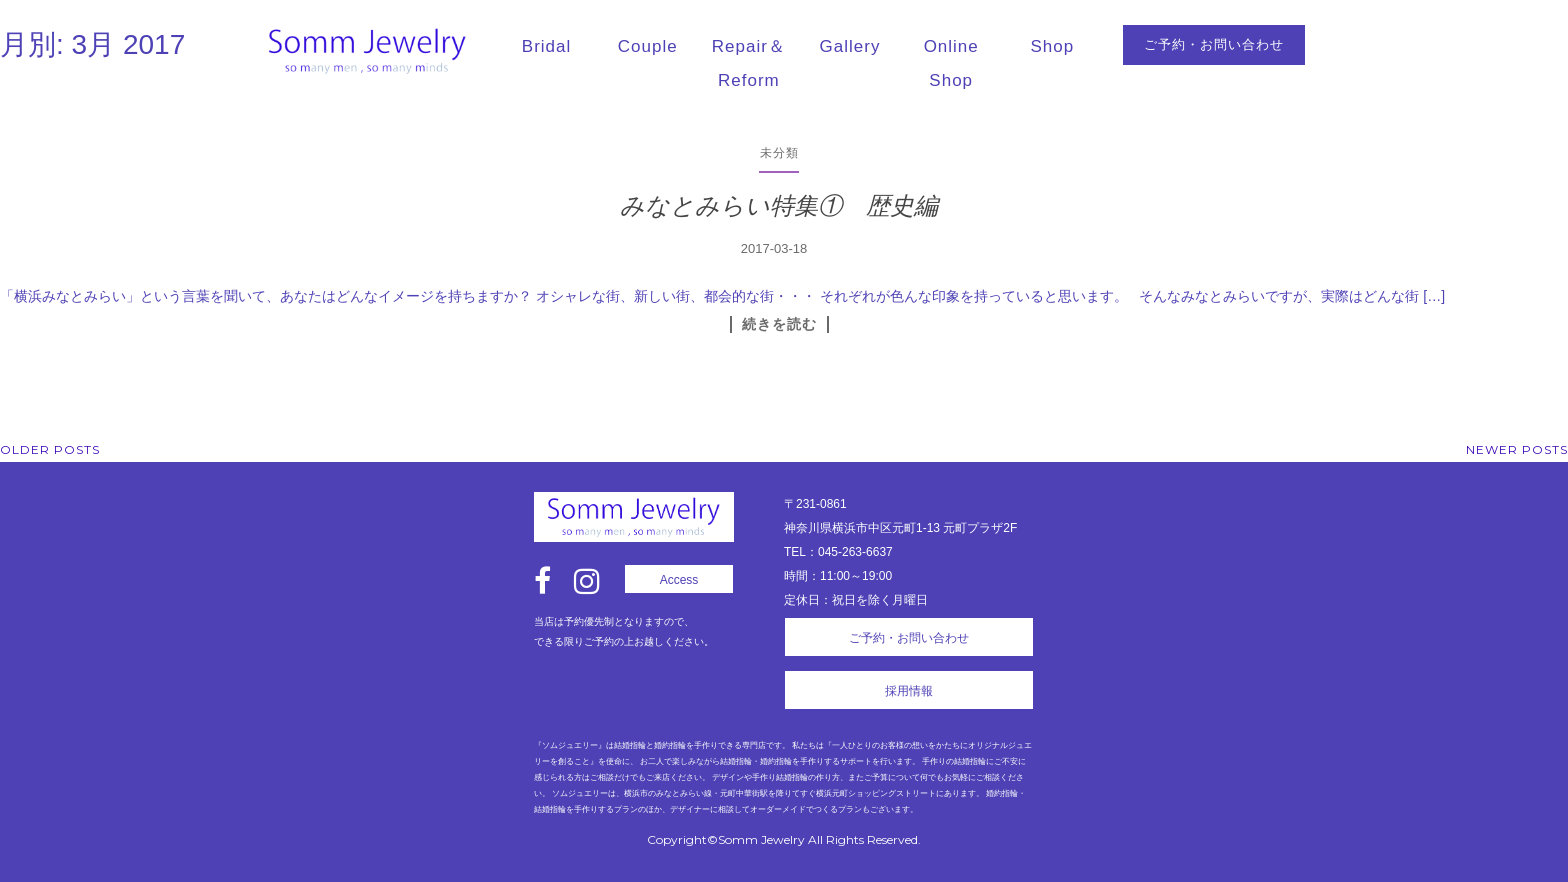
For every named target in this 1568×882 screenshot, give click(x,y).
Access (679, 580)
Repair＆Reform (749, 63)
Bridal (546, 46)
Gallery (850, 46)
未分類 (779, 152)
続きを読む (779, 324)
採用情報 (909, 691)
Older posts (50, 449)
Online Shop (951, 63)
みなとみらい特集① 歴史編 (779, 205)
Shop (1053, 46)
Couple (648, 46)
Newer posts (1517, 449)
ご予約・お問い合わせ (1214, 44)
